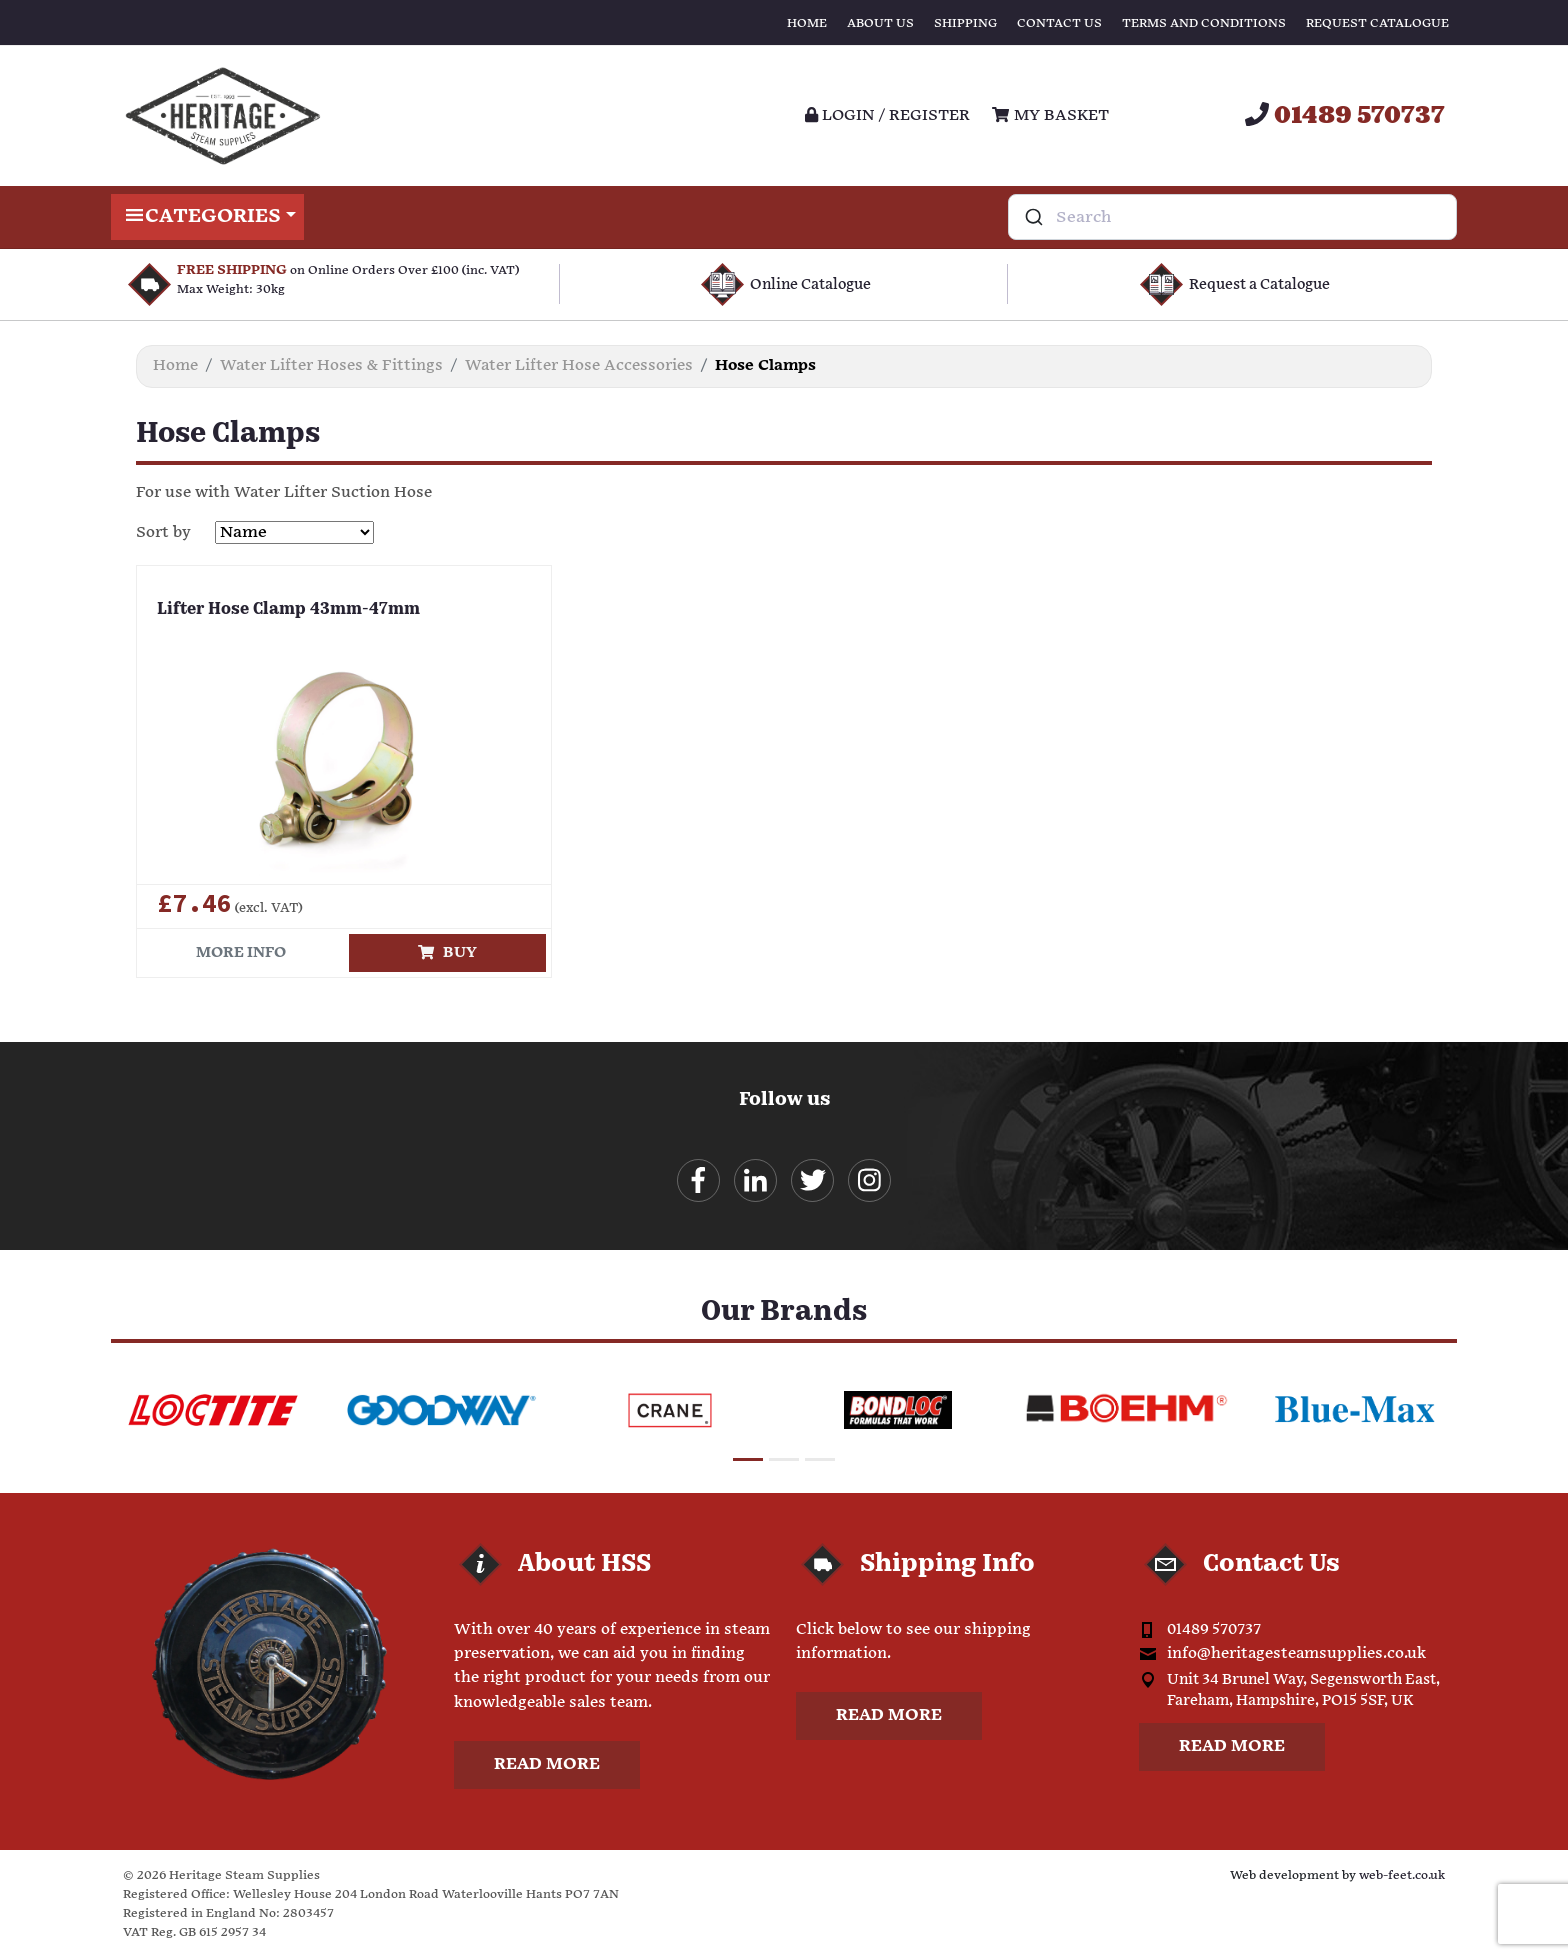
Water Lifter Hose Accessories (579, 365)
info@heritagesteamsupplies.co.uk (1296, 1653)
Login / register (887, 115)
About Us (880, 23)
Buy (447, 952)
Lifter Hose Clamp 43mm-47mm (288, 610)
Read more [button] (547, 1764)
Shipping (965, 23)
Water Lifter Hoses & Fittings (331, 365)
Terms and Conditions (1204, 23)
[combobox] (1232, 217)
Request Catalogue (1377, 23)
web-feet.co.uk (1402, 1875)
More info (241, 952)
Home (807, 23)
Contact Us (1059, 23)
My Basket (1050, 115)
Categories (207, 217)
